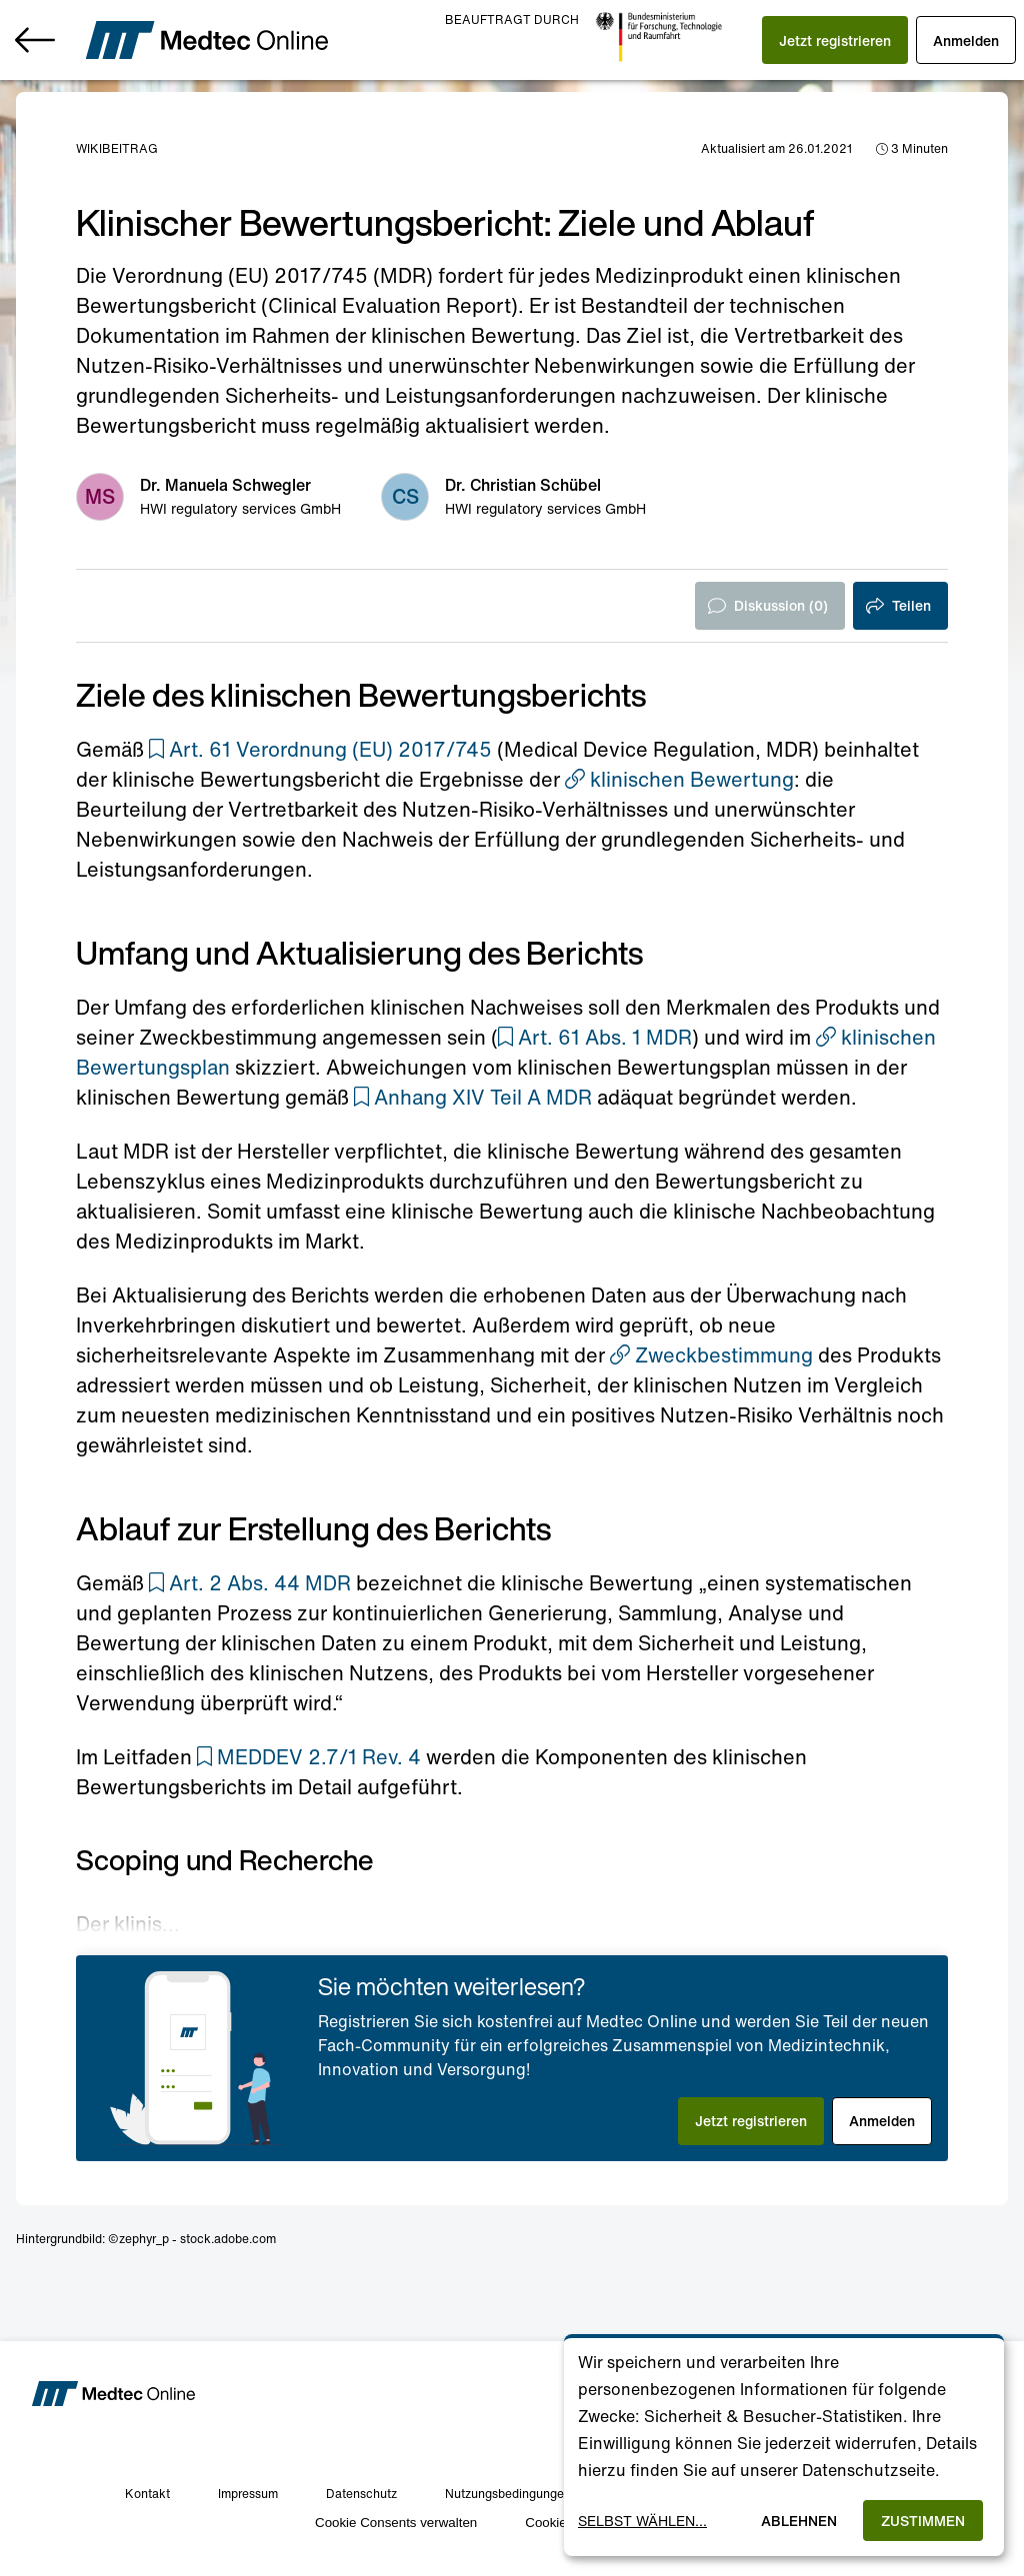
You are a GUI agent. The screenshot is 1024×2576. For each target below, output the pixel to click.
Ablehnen (799, 2520)
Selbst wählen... (642, 2520)
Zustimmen (923, 2520)
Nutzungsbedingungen (508, 2493)
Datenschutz (361, 2493)
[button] (835, 40)
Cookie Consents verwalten (396, 2522)
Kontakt (147, 2493)
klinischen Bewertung (679, 779)
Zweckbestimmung (711, 1354)
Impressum (248, 2493)
